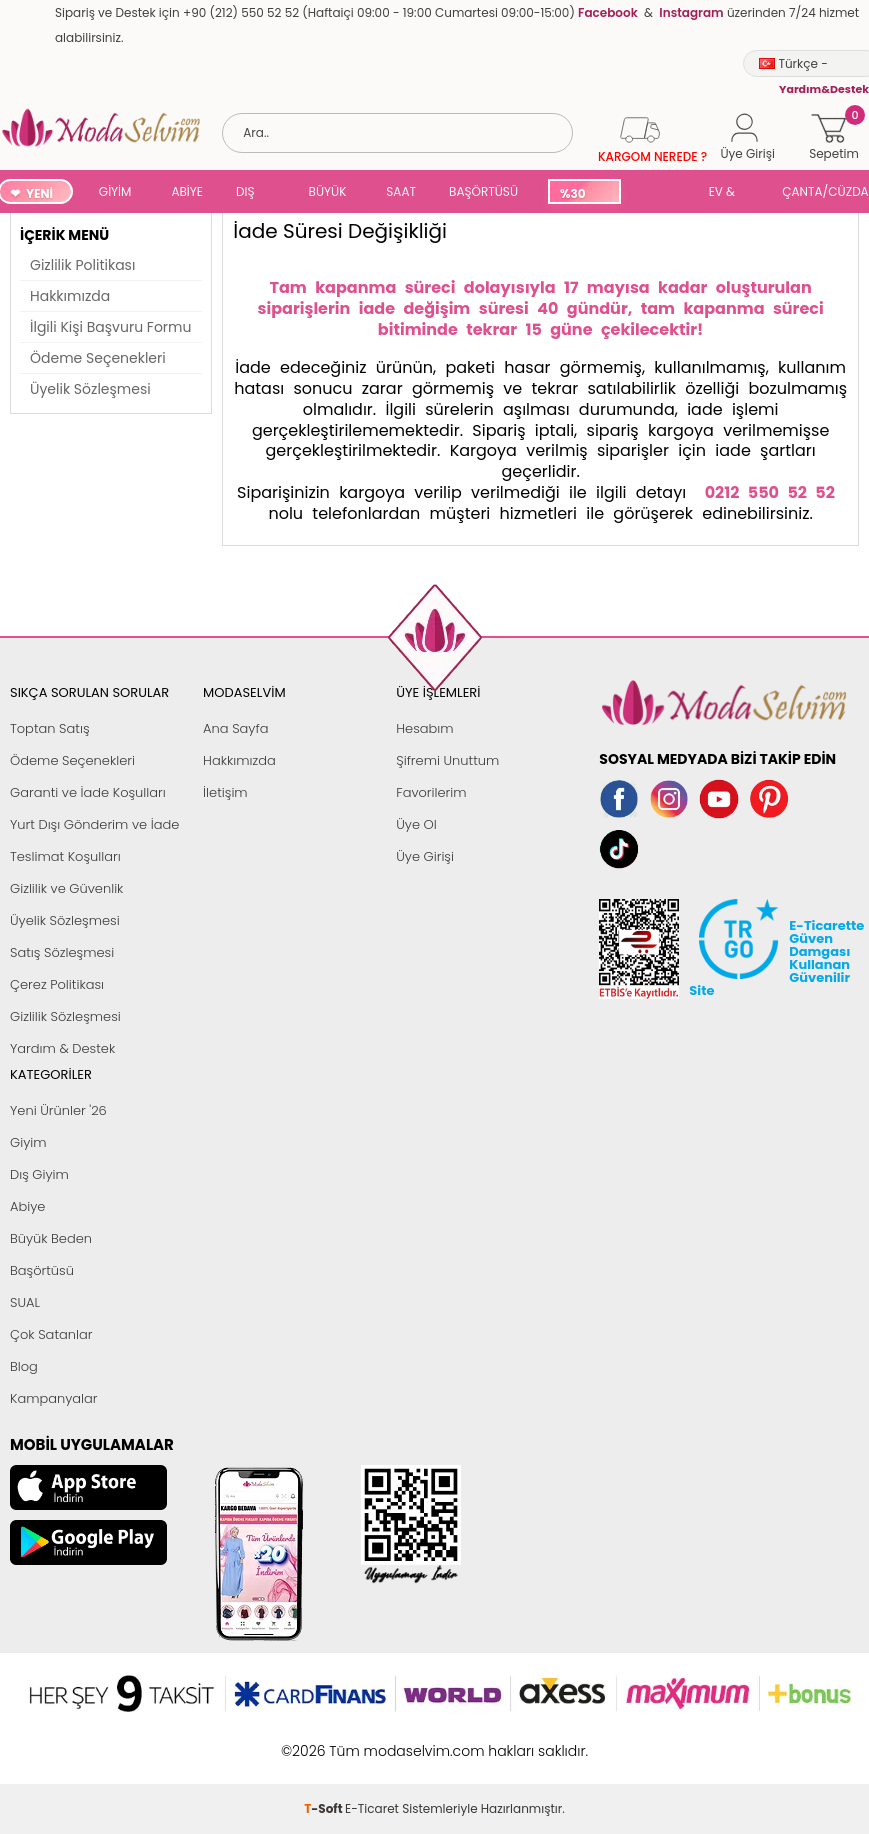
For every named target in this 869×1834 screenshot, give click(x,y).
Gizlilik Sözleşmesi (65, 1016)
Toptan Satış (50, 728)
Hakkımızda (70, 296)
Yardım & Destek (62, 1048)
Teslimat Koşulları (65, 856)
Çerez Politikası (57, 984)
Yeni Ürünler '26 (58, 1110)
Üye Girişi (425, 856)
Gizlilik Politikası (82, 265)
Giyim (28, 1142)
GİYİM (115, 191)
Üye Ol (416, 824)
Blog (24, 1366)
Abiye (27, 1206)
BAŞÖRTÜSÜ (483, 191)
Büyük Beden (51, 1238)
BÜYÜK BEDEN (328, 193)
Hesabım (424, 728)
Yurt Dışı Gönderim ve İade (94, 824)
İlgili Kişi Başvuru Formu (110, 327)
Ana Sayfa (235, 728)
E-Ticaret (372, 1740)
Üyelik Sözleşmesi (90, 389)
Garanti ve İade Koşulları (88, 792)
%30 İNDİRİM (583, 194)
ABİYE (187, 191)
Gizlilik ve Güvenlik (66, 888)
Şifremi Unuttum (447, 760)
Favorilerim (431, 792)
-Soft (324, 1740)
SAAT (401, 191)
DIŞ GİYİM (252, 193)
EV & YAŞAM (729, 193)
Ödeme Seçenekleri (98, 358)
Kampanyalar (54, 1398)
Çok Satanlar (51, 1334)
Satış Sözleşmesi (62, 952)
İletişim (225, 792)
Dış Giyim (39, 1174)
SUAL (661, 193)
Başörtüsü (42, 1270)
